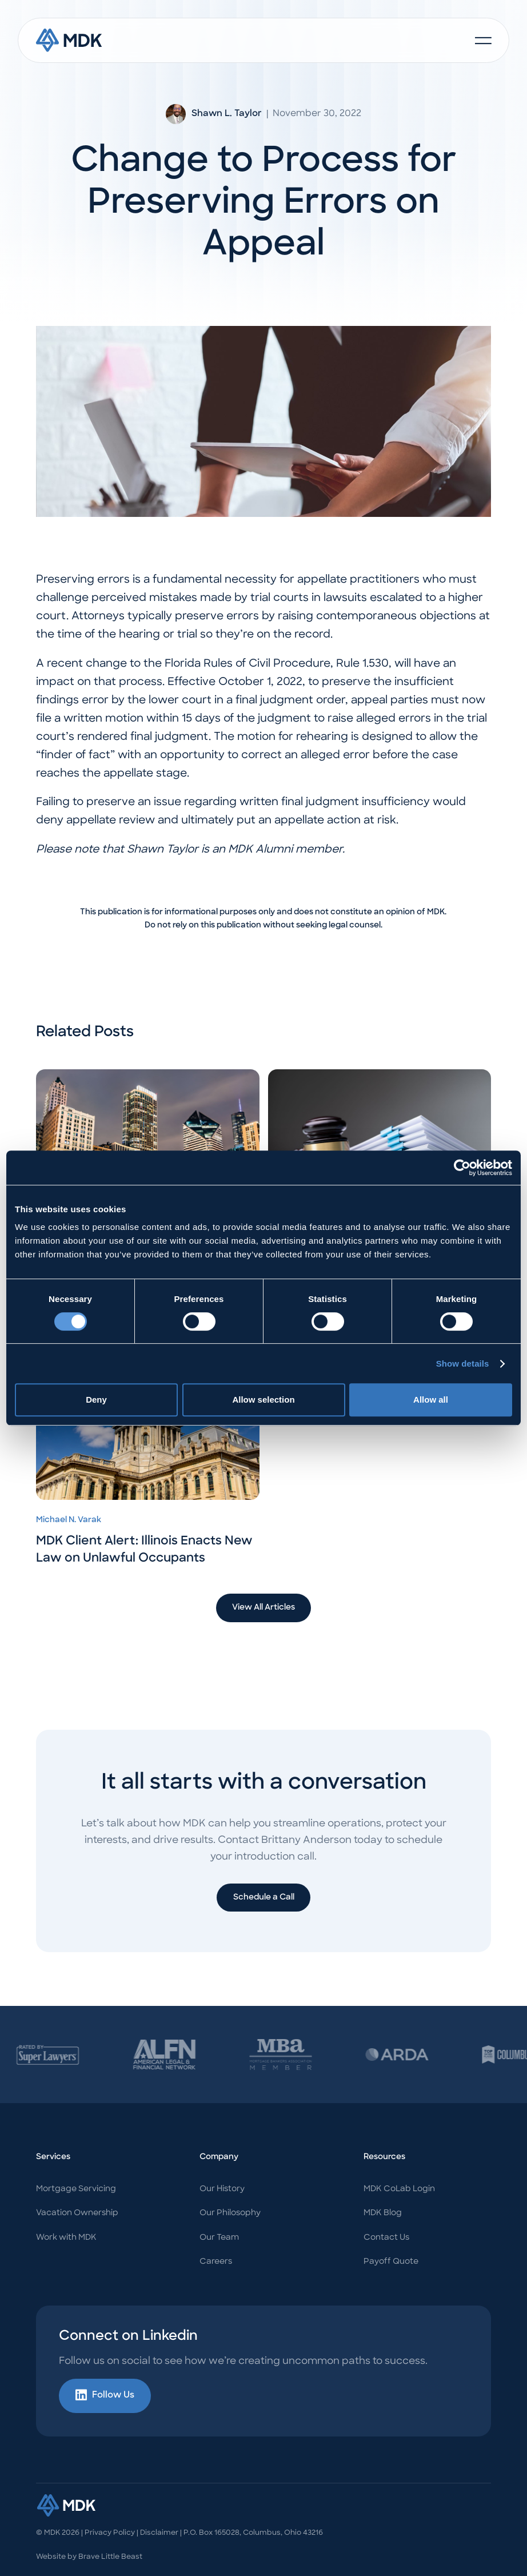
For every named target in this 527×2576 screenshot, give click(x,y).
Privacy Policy (110, 2533)
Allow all (430, 1399)
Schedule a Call (263, 1897)
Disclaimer (159, 2533)
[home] (69, 40)
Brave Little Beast (110, 2557)
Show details (462, 1363)
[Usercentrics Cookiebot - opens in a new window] (462, 1167)
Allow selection (263, 1399)
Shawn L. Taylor (226, 113)
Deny (96, 1399)
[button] (483, 40)
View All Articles (263, 1607)
